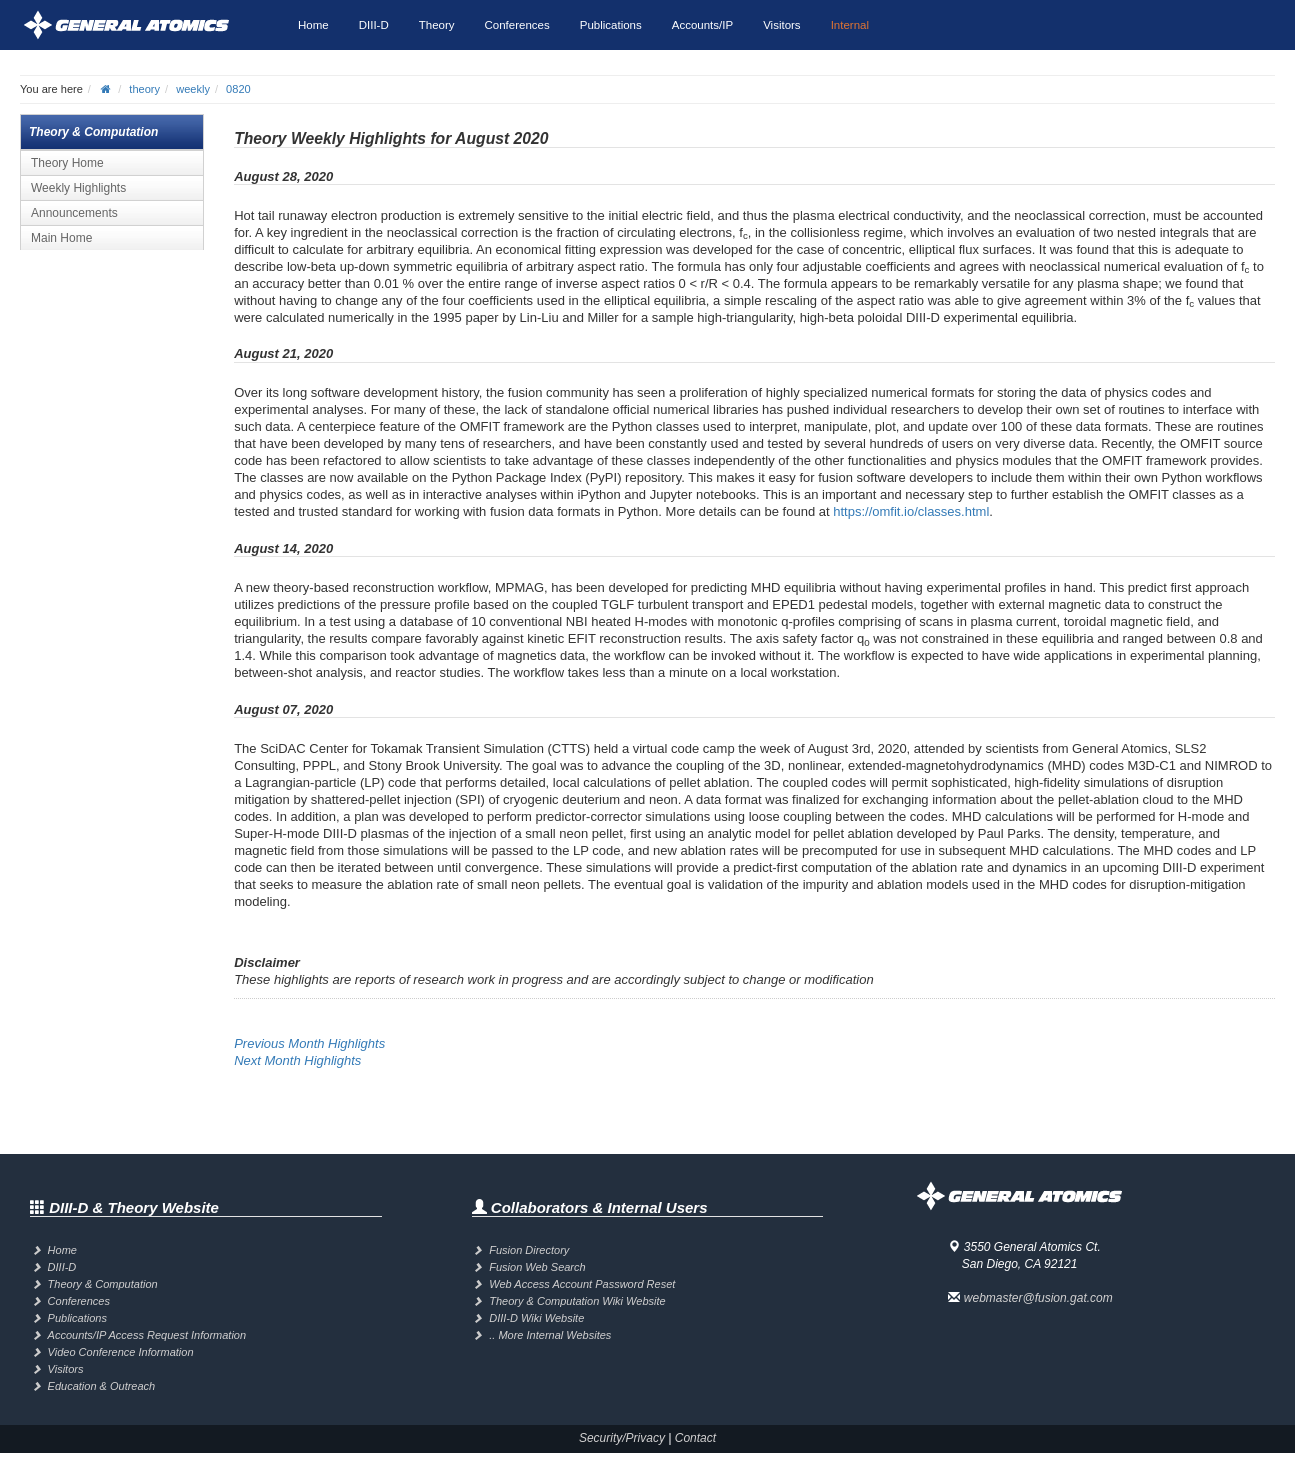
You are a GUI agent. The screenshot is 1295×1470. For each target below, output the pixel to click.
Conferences (517, 25)
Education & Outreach (102, 1386)
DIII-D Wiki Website (536, 1318)
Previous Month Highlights (309, 1043)
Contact (695, 1438)
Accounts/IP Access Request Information (147, 1335)
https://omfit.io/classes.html (911, 511)
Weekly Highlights (78, 188)
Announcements (74, 213)
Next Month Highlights (297, 1060)
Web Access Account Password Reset (582, 1284)
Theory (437, 25)
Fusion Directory (529, 1250)
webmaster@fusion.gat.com (1038, 1298)
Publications (611, 25)
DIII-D (374, 25)
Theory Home (67, 163)
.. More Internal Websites (550, 1335)
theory (144, 89)
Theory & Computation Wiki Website (577, 1301)
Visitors (782, 25)
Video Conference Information (121, 1352)
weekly (193, 89)
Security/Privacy (622, 1438)
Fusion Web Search (537, 1267)
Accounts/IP (702, 25)
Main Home (61, 238)
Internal (850, 25)
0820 (238, 89)
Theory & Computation (103, 1284)
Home (313, 25)
